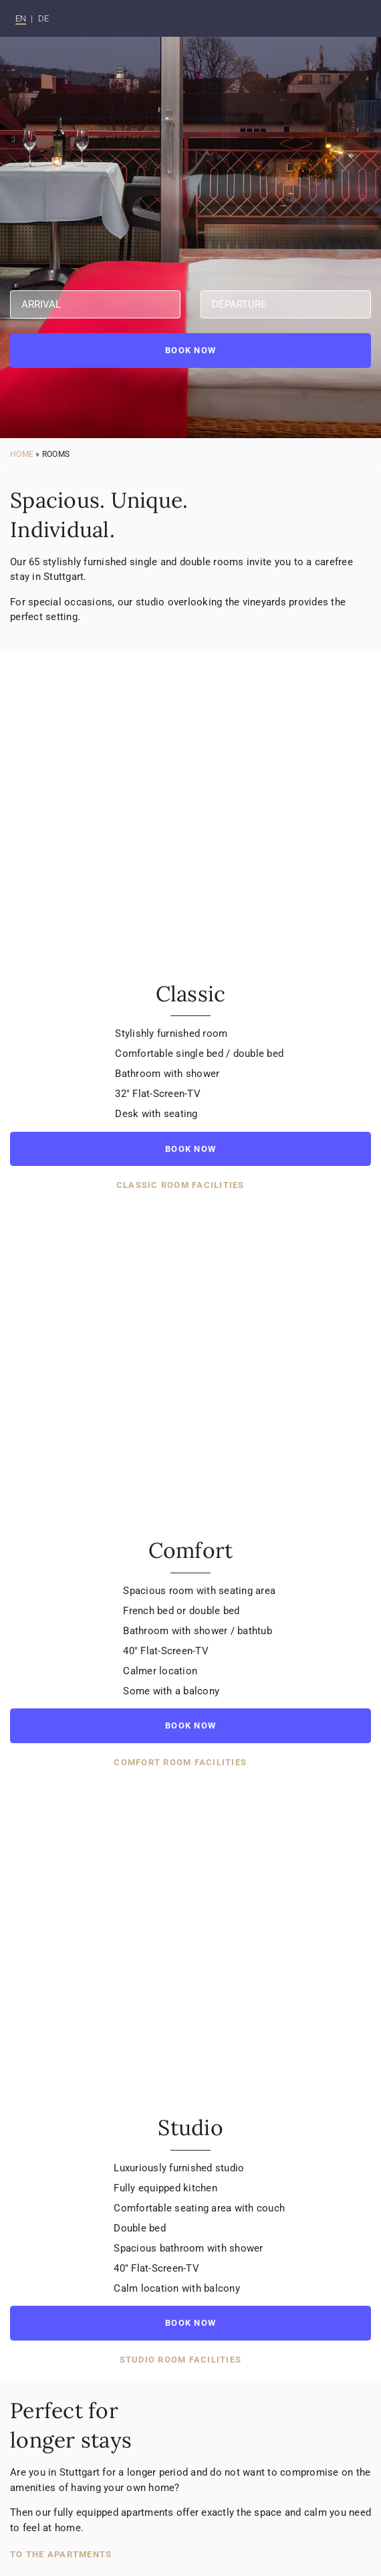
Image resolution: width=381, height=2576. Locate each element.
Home (21, 454)
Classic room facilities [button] (181, 1185)
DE (43, 18)
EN (21, 18)
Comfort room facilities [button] (181, 1762)
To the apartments (61, 2554)
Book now (190, 350)
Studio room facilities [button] (182, 2359)
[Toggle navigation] (353, 18)
